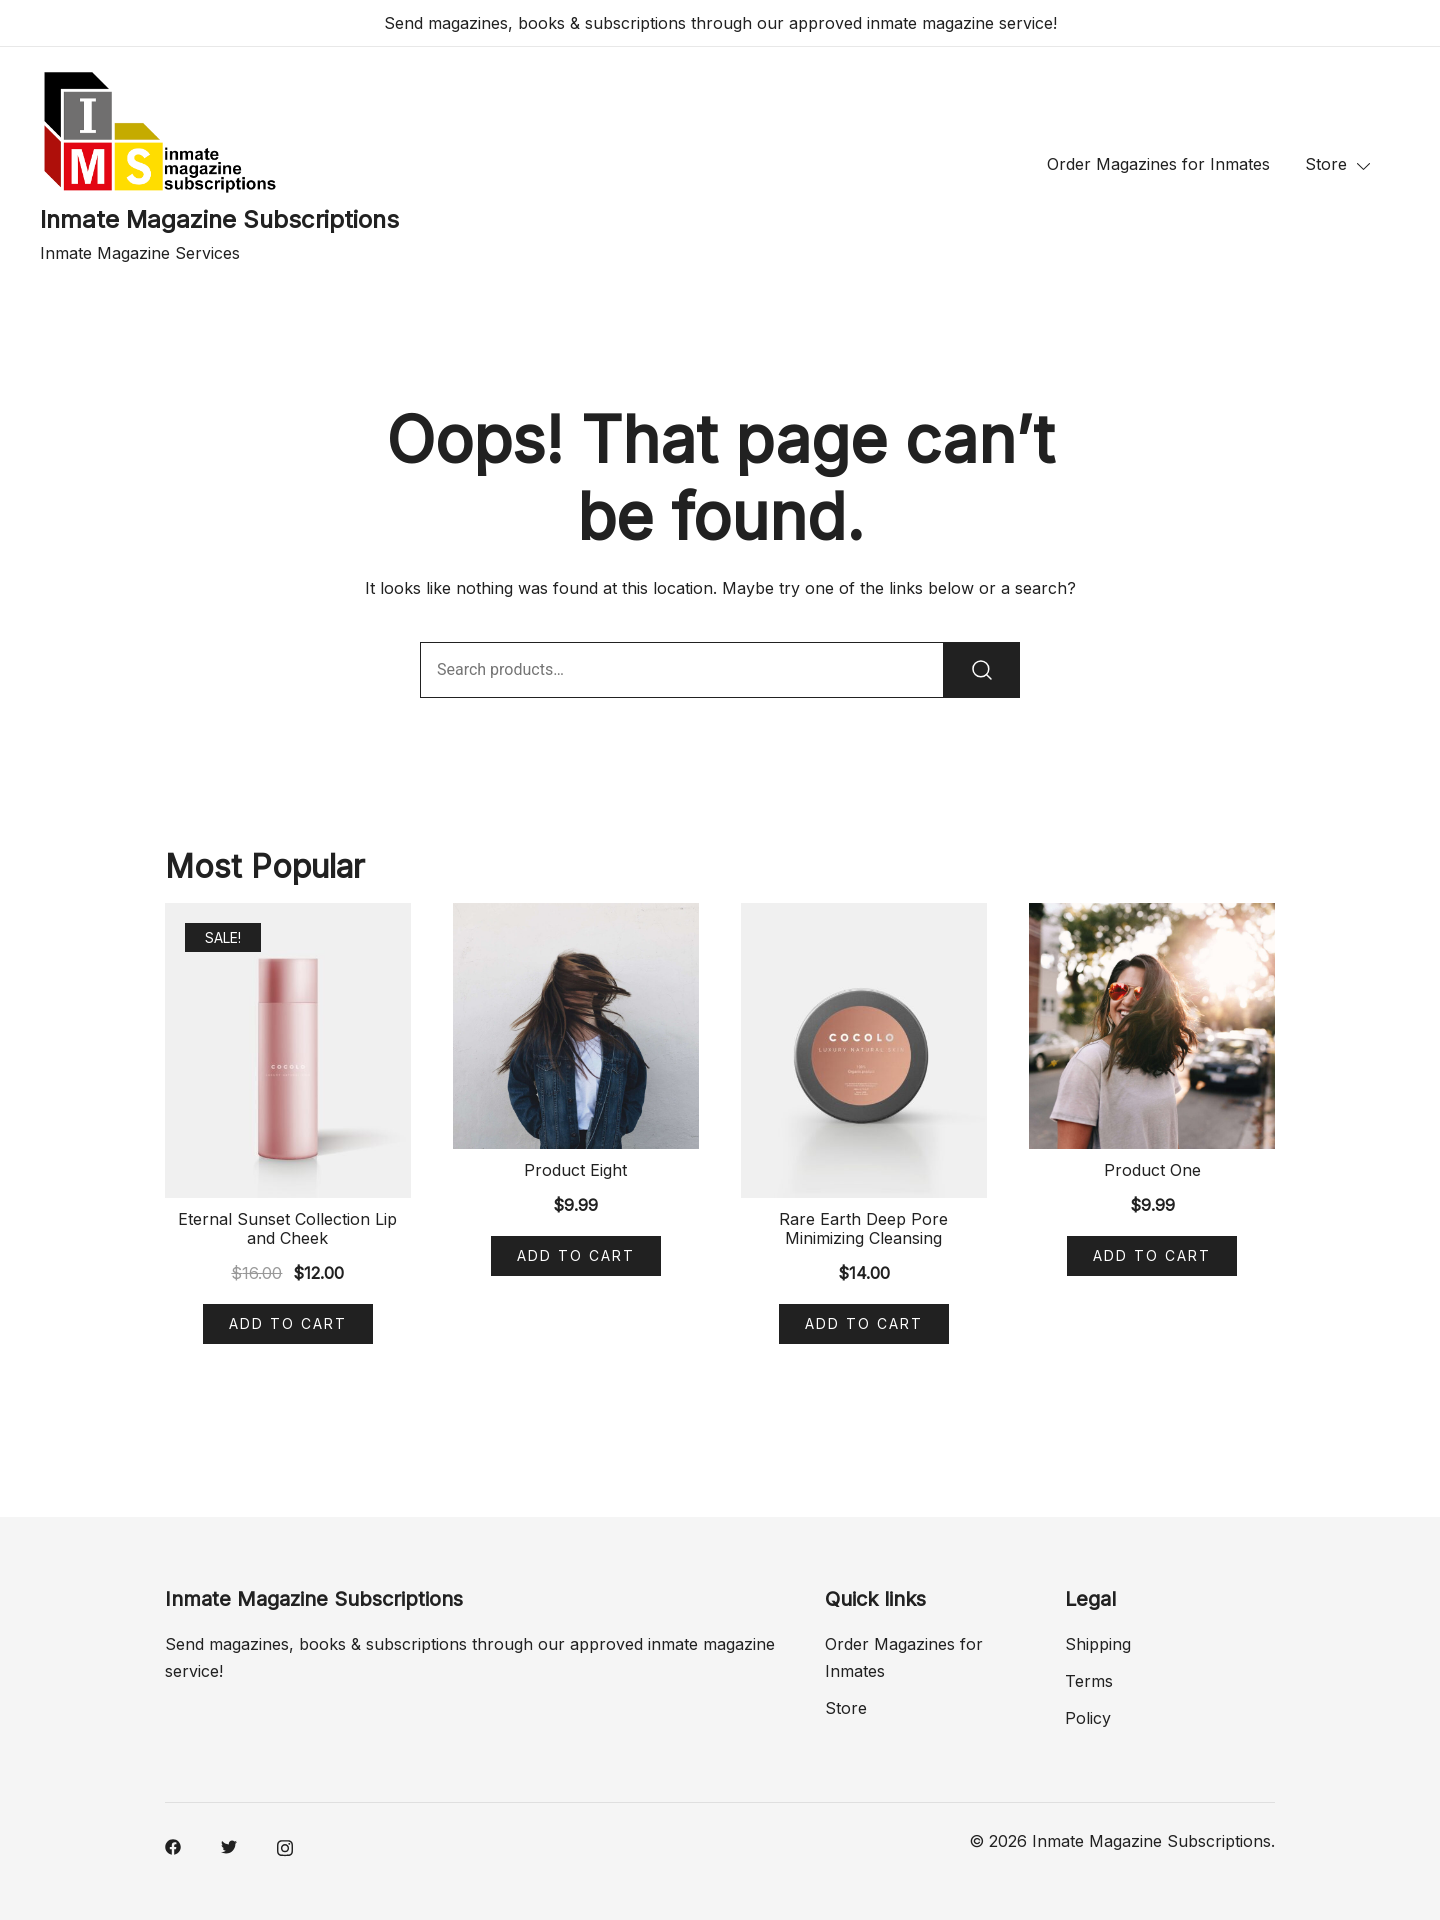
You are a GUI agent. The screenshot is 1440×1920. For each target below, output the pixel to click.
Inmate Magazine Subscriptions (219, 219)
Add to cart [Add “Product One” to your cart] (1152, 1255)
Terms (1089, 1681)
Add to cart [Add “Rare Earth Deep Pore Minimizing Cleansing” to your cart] (864, 1323)
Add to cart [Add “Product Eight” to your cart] (576, 1255)
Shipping (1098, 1644)
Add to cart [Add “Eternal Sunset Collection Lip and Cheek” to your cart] (288, 1323)
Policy (1088, 1718)
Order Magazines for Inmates (1158, 164)
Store (1326, 164)
